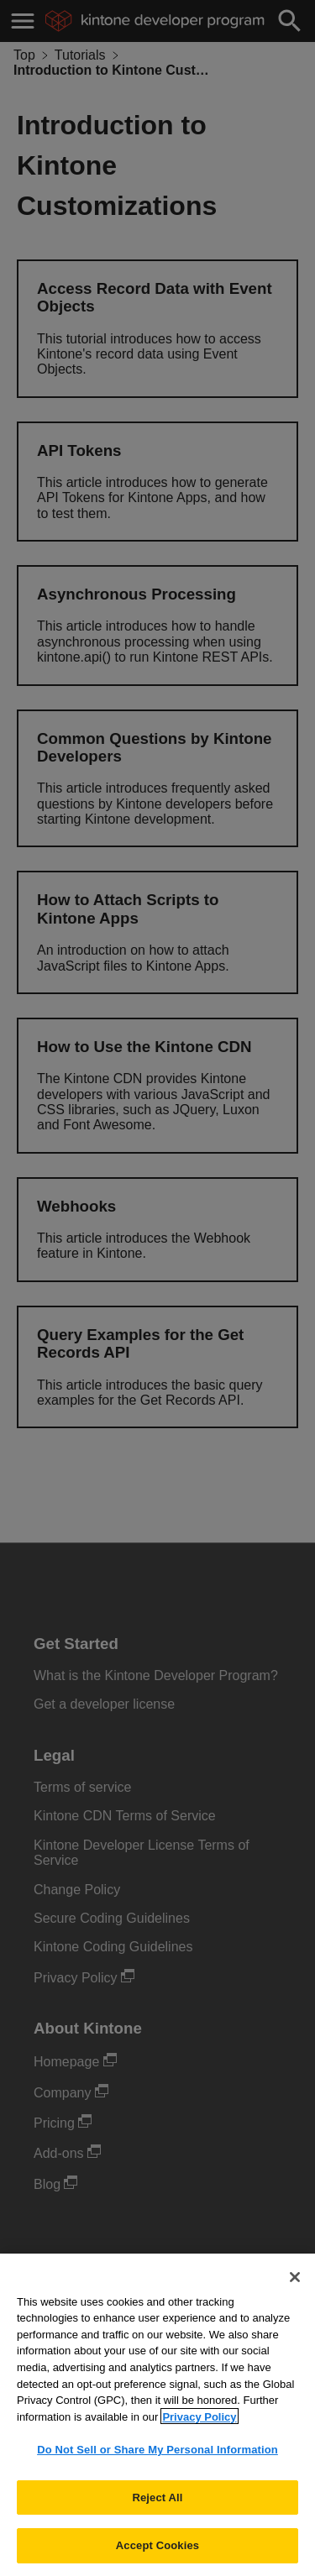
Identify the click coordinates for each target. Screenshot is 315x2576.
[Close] (294, 2287)
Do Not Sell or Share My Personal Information (157, 2459)
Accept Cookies (157, 2555)
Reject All (157, 2507)
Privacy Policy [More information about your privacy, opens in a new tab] (199, 2426)
